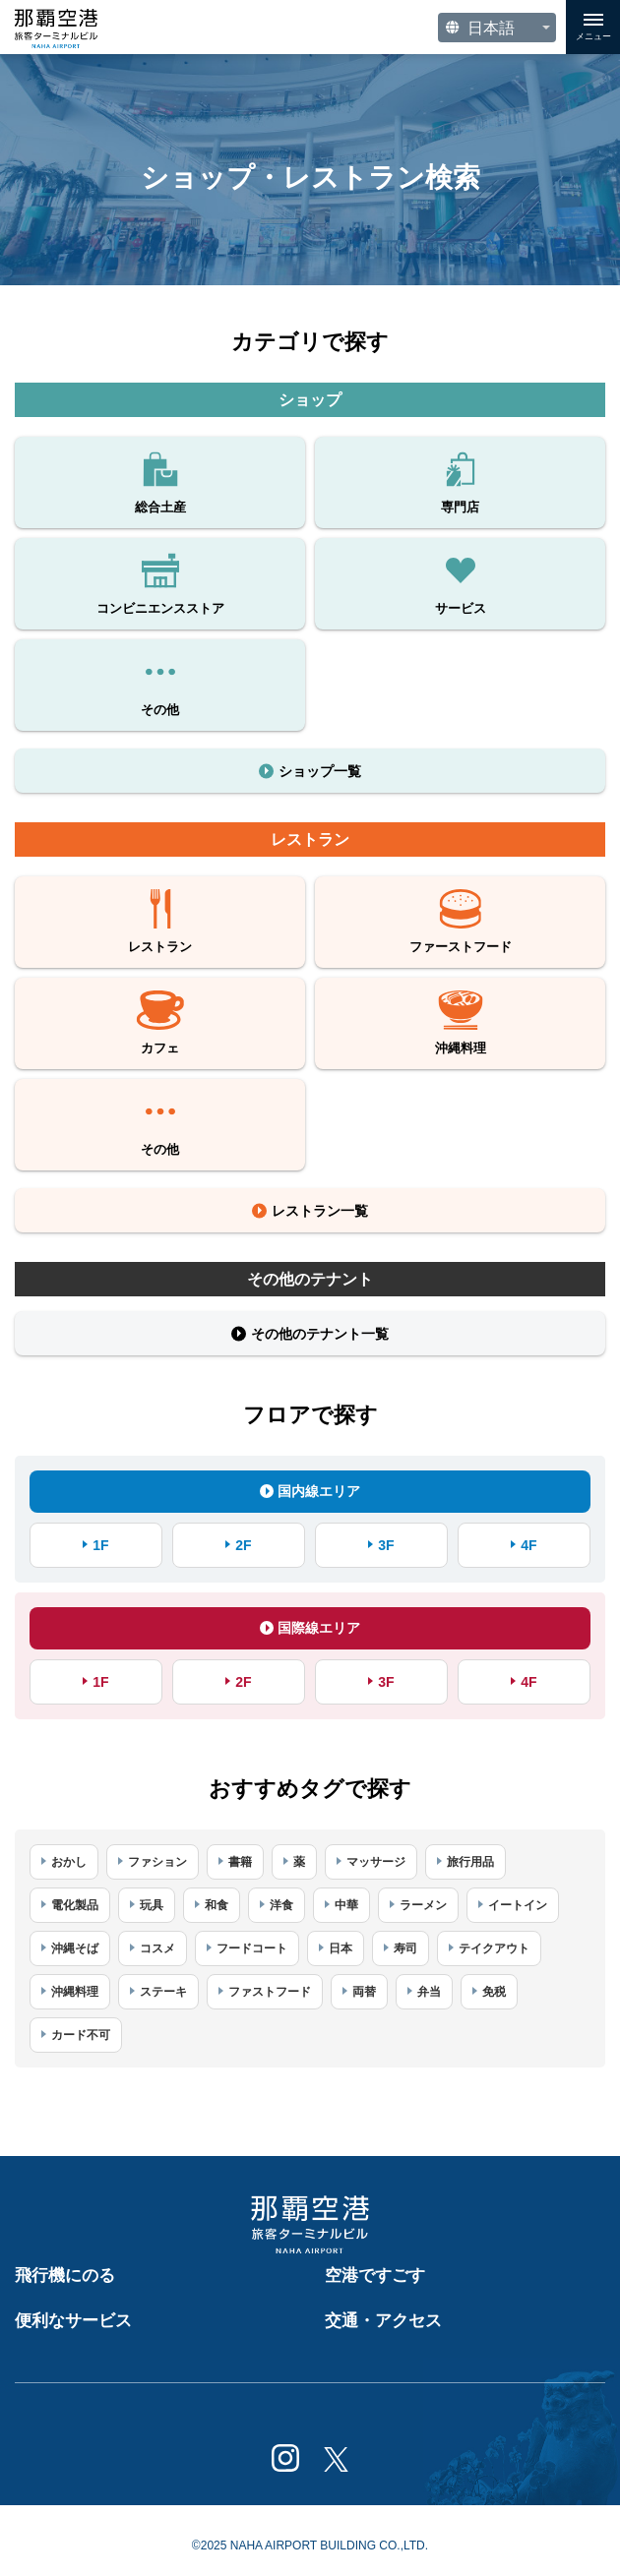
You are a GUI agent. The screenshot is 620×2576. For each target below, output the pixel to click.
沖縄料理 (74, 1992)
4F (528, 1545)
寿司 (405, 1948)
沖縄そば (74, 1948)
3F (386, 1545)
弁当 (429, 1992)
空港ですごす (375, 2275)
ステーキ (163, 1992)
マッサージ (375, 1862)
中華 (346, 1905)
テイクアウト (494, 1948)
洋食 (281, 1905)
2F (243, 1545)
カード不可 (80, 2035)
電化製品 (74, 1905)
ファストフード (269, 1992)
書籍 (240, 1862)
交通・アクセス (383, 2320)
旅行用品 (470, 1862)
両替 (364, 1992)
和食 (216, 1905)
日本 (340, 1948)
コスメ (157, 1948)
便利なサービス (73, 2320)
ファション (157, 1862)
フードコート (252, 1948)
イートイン (517, 1905)
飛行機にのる (65, 2275)
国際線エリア (310, 1628)
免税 (494, 1992)
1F (100, 1545)
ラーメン (423, 1905)
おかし (69, 1862)
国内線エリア (310, 1491)
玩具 (151, 1905)
